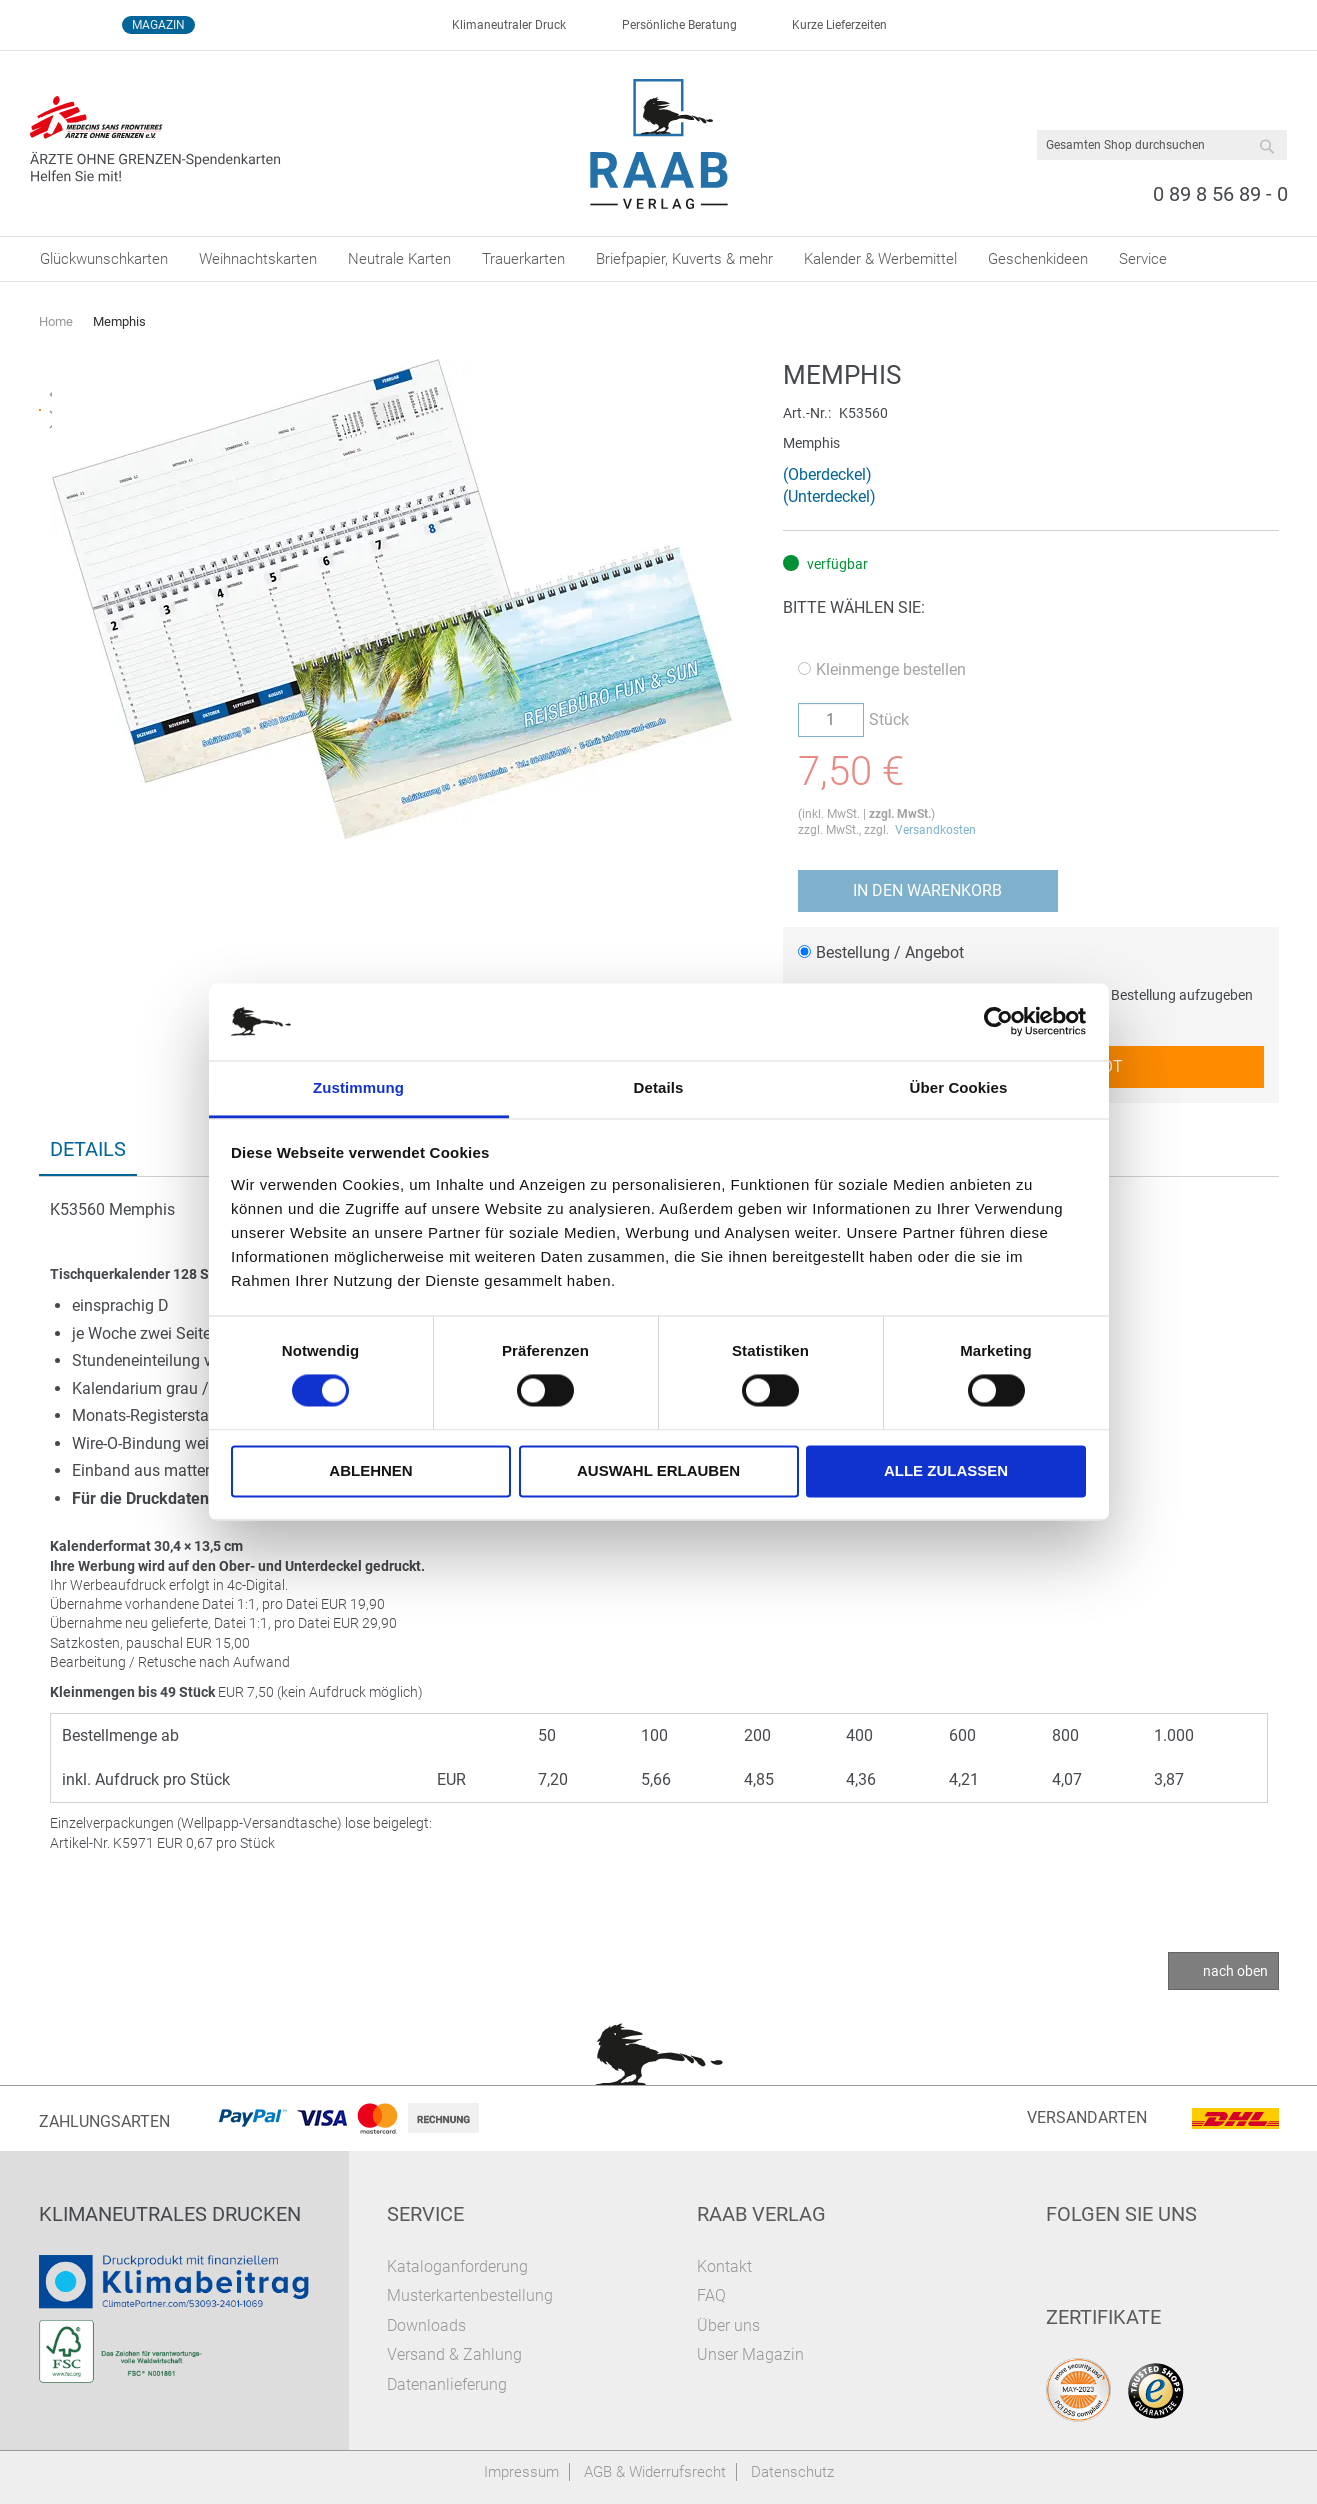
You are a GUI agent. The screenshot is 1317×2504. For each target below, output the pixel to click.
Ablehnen (370, 1470)
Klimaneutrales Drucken (170, 2214)
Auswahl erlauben (658, 1470)
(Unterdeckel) (829, 496)
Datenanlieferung (447, 2384)
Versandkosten (935, 830)
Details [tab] (659, 1087)
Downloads (426, 2325)
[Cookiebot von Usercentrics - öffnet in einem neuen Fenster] (998, 1022)
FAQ (711, 2295)
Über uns (728, 2325)
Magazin (158, 25)
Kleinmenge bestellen (882, 669)
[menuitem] (104, 259)
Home (56, 321)
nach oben (1235, 1971)
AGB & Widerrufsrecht (655, 2472)
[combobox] (1162, 145)
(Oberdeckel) (827, 474)
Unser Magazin (750, 2354)
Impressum (521, 2472)
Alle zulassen (946, 1470)
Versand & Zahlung (454, 2354)
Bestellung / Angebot (881, 952)
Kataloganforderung (457, 2266)
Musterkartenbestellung (470, 2295)
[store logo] (658, 144)
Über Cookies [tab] (959, 1087)
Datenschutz (792, 2472)
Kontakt (724, 2266)
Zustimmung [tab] (358, 1087)
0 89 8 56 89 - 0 (1220, 194)
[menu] (659, 259)
